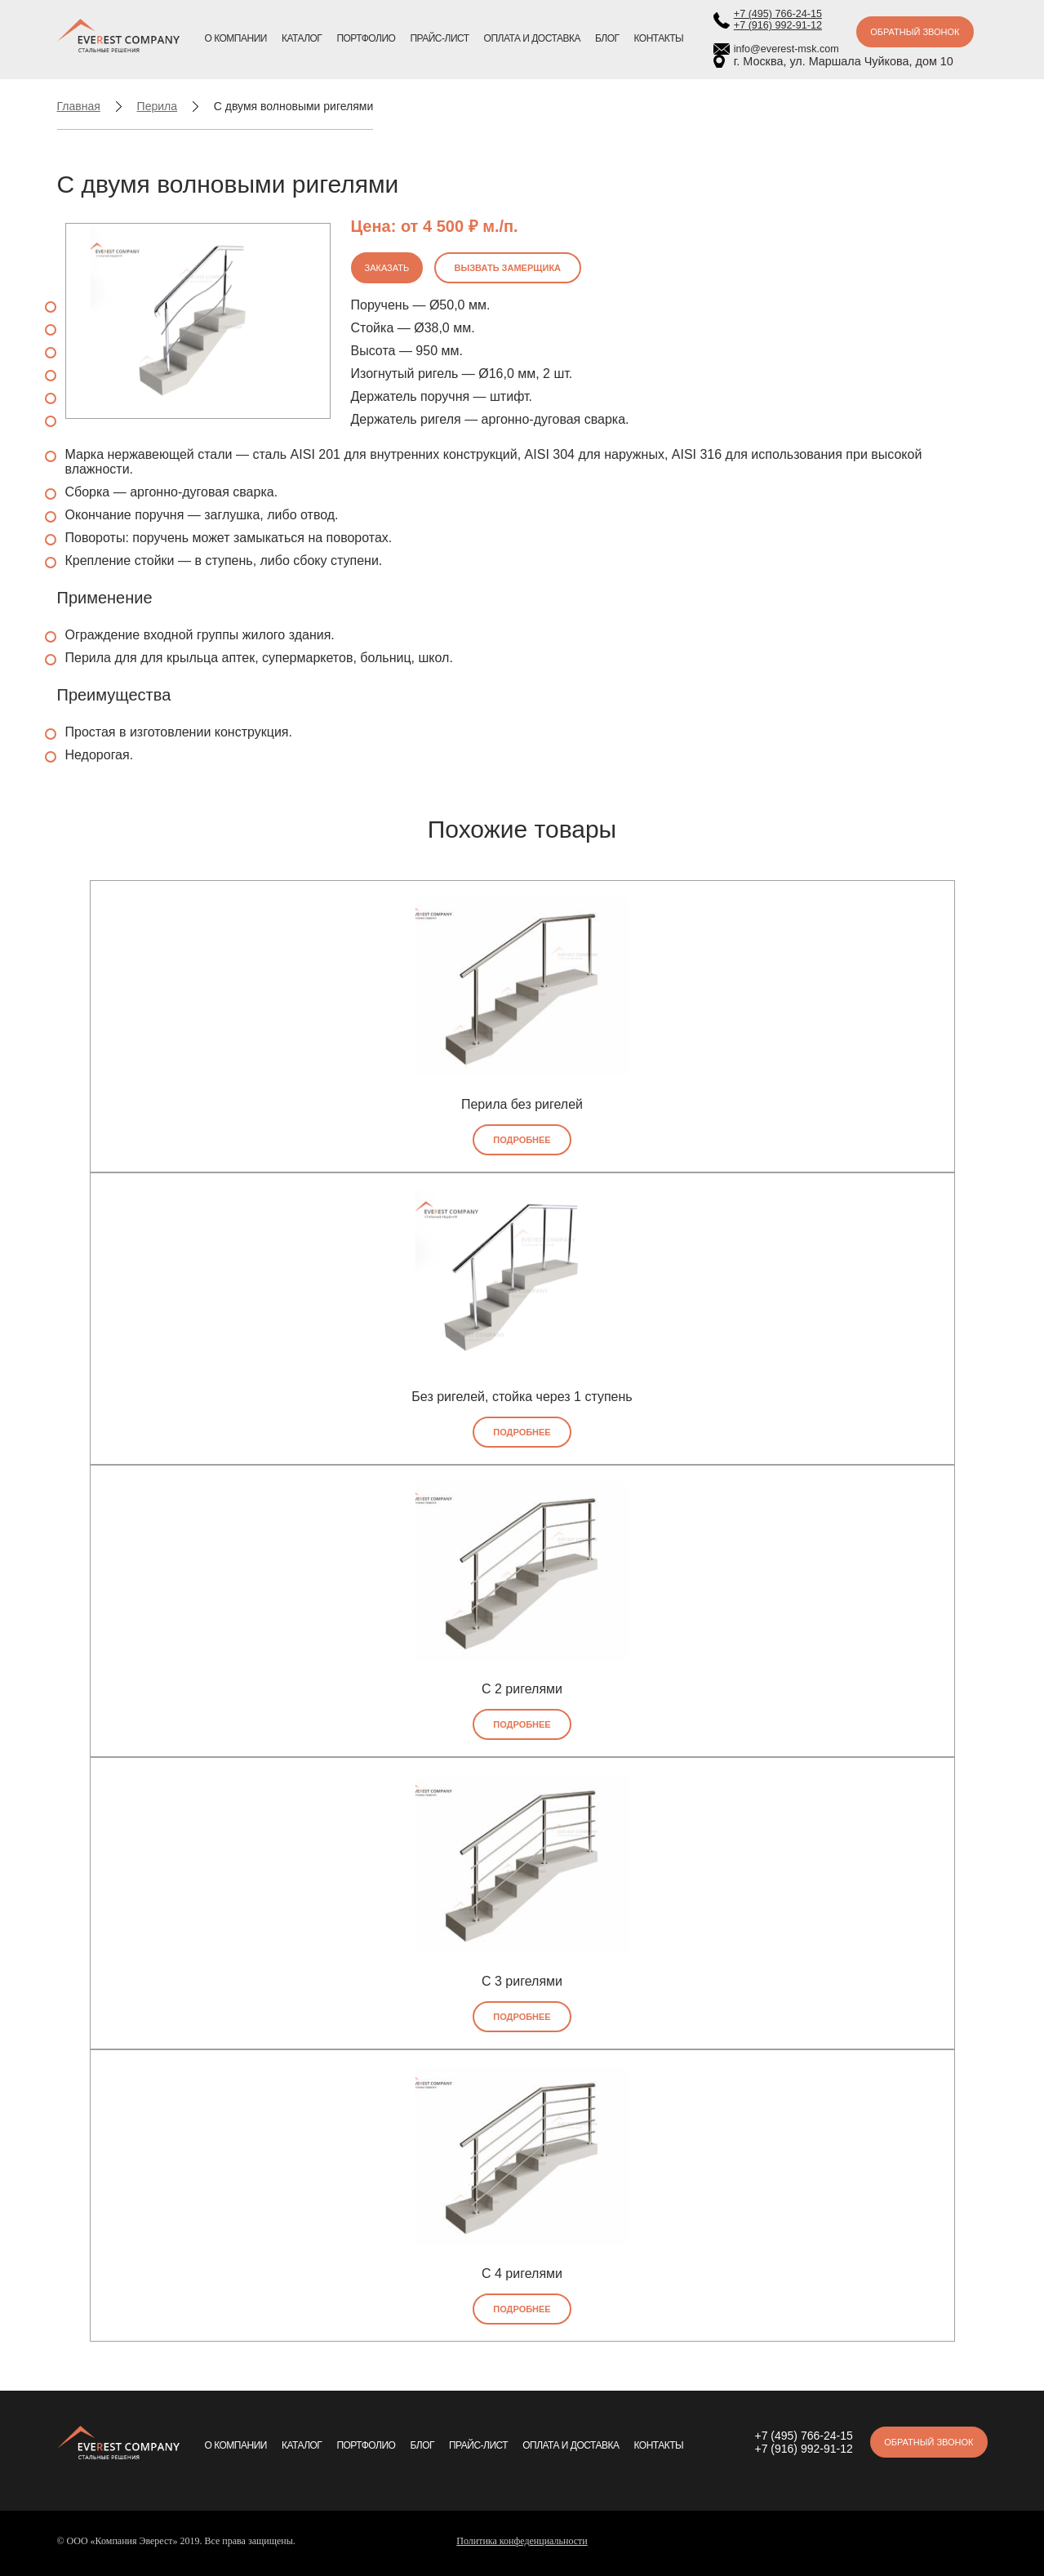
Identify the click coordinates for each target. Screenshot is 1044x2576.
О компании (236, 38)
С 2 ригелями (522, 1689)
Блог (607, 38)
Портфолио (365, 38)
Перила (157, 106)
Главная (78, 106)
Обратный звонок (914, 32)
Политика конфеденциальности (521, 2541)
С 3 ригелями (522, 1981)
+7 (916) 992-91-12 (778, 25)
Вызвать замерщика (508, 268)
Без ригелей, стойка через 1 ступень (521, 1397)
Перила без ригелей (522, 1104)
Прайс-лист (439, 38)
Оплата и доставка (532, 38)
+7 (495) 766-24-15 (778, 14)
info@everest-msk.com (786, 49)
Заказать (387, 268)
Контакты (659, 38)
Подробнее (521, 1140)
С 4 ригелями (522, 2273)
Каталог (302, 38)
